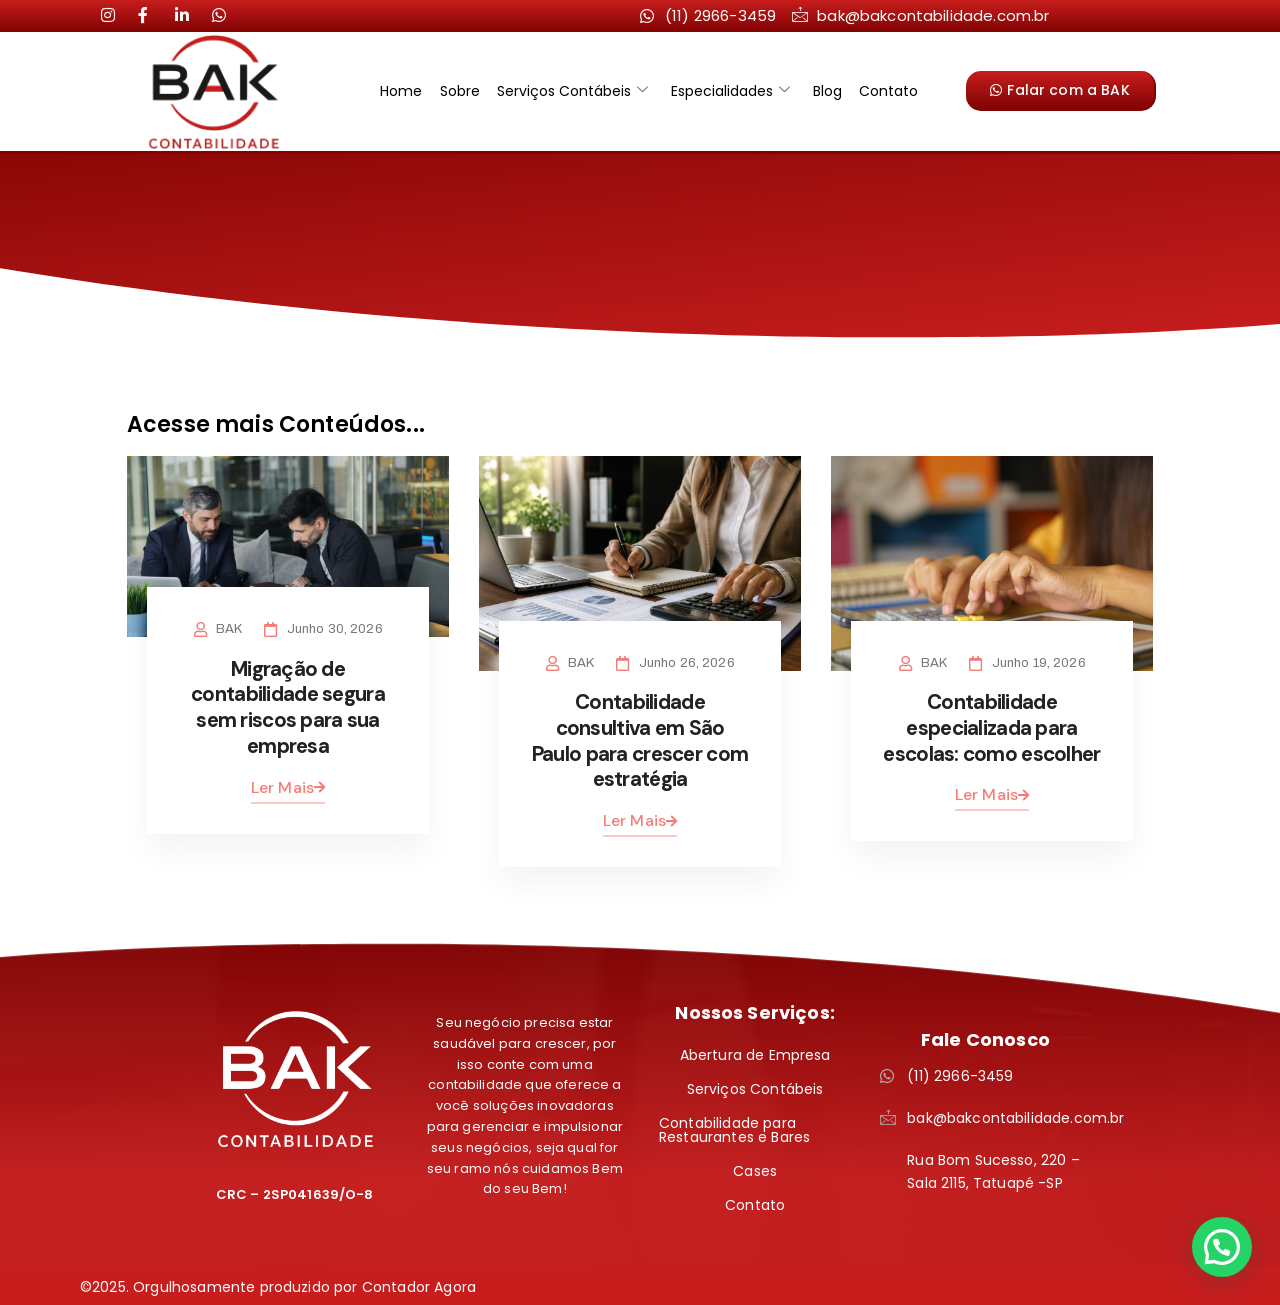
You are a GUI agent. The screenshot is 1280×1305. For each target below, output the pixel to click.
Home (404, 91)
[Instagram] (116, 15)
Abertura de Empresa (755, 1052)
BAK (230, 629)
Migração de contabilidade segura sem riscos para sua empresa (288, 706)
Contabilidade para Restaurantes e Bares (734, 1127)
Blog (825, 91)
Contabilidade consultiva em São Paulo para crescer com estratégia (639, 739)
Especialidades (729, 91)
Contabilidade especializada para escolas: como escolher (991, 727)
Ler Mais (288, 784)
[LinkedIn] (153, 15)
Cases (755, 1168)
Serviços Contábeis (572, 91)
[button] (1222, 1247)
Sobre (461, 91)
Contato (885, 91)
